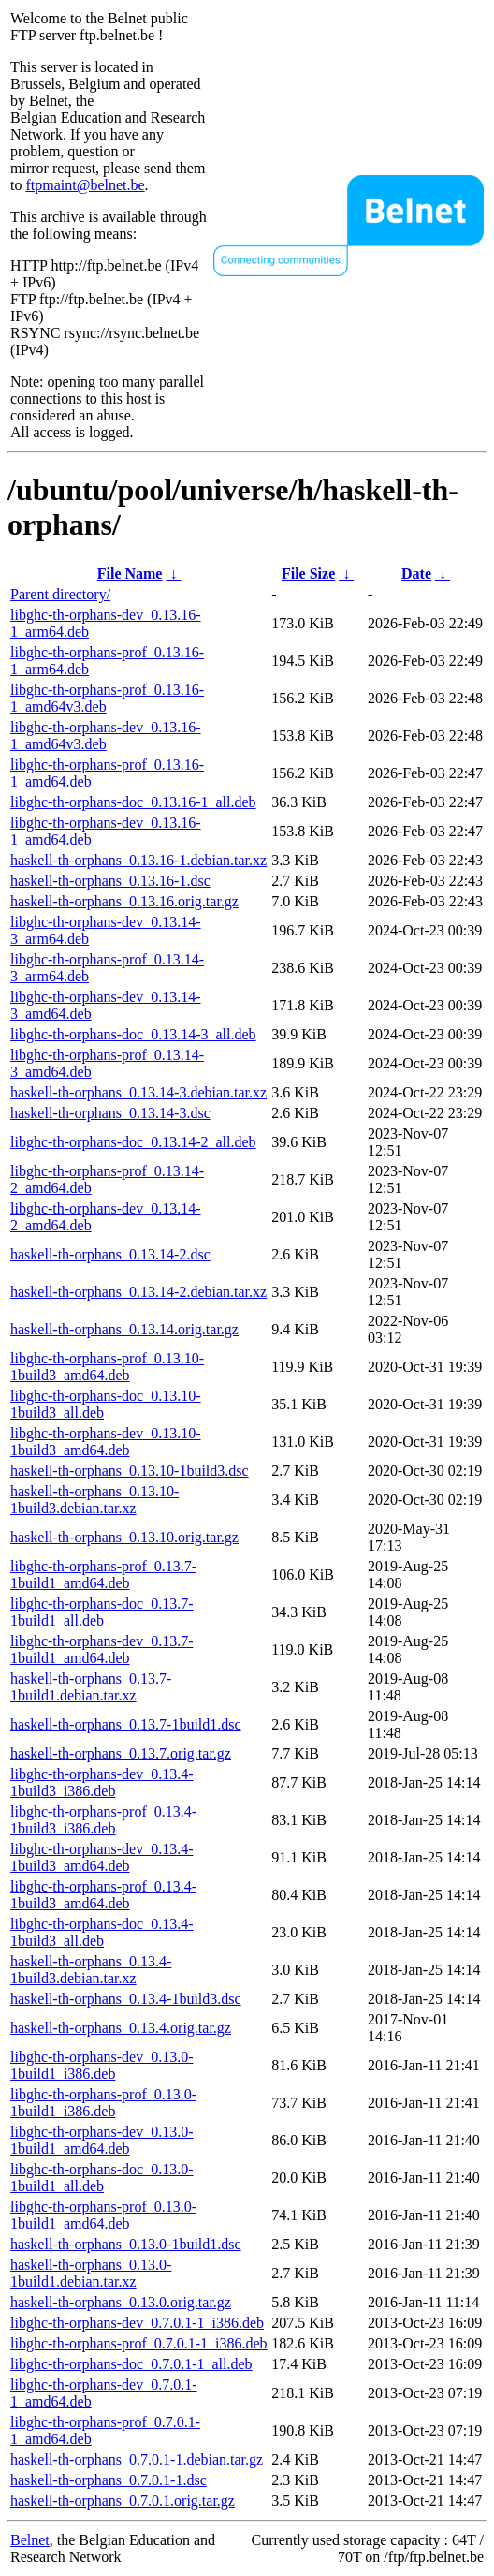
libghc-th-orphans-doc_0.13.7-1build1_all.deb (102, 1612)
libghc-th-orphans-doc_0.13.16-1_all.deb (133, 802)
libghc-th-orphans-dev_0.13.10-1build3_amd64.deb (105, 1441)
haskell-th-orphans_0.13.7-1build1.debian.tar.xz (90, 1687)
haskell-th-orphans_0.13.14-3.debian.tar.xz (138, 1092)
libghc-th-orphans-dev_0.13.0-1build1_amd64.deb (102, 2140)
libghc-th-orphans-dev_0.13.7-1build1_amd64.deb (102, 1649)
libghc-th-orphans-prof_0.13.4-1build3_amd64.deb (103, 1894)
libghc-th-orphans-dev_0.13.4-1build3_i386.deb (102, 1782)
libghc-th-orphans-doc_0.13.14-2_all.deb (133, 1142)
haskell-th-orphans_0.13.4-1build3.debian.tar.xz (90, 1969)
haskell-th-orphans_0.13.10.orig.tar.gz (124, 1537)
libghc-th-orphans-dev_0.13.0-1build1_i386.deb (102, 2065)
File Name (130, 573)
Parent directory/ (60, 594)
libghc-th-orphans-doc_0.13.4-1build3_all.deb (102, 1932)
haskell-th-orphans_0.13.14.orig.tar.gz (124, 1329)
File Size (308, 573)
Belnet (30, 2540)
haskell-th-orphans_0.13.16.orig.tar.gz (124, 901)
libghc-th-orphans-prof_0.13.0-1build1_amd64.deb (103, 2215)
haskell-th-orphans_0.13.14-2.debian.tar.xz (138, 1292)
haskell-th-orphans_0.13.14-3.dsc (110, 1113)
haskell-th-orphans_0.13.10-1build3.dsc (129, 1471)
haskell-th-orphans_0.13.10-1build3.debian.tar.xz (94, 1499)
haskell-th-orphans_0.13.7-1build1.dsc (125, 1724)
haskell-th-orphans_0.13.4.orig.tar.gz (120, 2028)
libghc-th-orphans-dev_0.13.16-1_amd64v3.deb (105, 735)
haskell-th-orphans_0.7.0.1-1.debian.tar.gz (136, 2459)
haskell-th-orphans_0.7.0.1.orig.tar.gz (122, 2501)
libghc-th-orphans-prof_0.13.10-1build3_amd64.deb (107, 1366)
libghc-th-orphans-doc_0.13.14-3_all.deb (133, 1034)
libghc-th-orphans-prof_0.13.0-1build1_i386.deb (103, 2102)
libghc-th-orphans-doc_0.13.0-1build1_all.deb (102, 2177)
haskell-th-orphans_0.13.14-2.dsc (110, 1254)
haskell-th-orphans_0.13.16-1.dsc (110, 881)
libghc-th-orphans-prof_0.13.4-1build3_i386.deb (103, 1819)
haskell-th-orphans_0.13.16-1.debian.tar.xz (138, 860)
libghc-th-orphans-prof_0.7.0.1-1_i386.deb (139, 2343)
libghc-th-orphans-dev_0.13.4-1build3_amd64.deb (102, 1857)
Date (416, 573)
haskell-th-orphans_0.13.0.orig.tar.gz (120, 2302)
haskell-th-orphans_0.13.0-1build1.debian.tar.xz (90, 2273)
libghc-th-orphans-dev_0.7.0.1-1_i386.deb (137, 2323)
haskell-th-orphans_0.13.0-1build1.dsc (125, 2244)
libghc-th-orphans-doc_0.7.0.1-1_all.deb (131, 2364)
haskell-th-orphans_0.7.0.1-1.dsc (108, 2480)
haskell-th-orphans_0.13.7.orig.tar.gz (120, 1753)
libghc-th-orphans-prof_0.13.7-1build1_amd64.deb (103, 1574)
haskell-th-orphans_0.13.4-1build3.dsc (125, 1999)
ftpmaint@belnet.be (84, 185)
